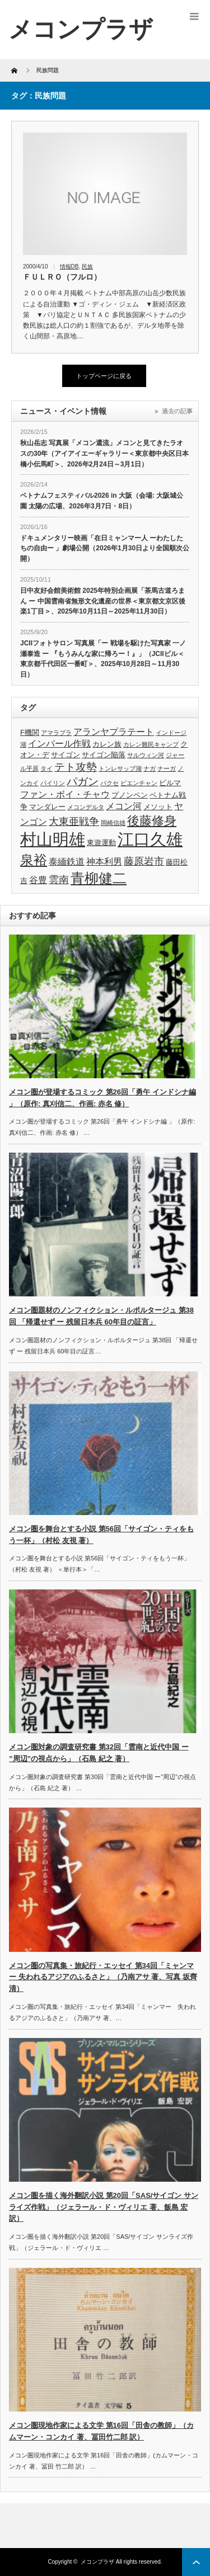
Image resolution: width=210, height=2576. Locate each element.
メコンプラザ (97, 2562)
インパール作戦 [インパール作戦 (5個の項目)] (59, 743)
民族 (87, 266)
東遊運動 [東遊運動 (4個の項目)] (101, 842)
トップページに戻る (104, 375)
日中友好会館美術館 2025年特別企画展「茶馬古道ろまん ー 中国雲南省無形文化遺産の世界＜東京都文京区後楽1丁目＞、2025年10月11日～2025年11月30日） (102, 601)
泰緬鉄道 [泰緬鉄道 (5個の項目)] (67, 861)
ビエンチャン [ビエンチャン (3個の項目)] (138, 783)
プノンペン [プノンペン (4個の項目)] (129, 795)
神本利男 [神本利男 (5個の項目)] (104, 861)
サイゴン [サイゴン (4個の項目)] (65, 755)
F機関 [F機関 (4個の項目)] (29, 732)
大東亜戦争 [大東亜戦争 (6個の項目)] (74, 821)
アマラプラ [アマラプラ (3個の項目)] (56, 732)
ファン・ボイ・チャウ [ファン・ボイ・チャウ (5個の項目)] (65, 794)
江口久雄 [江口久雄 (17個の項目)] (150, 839)
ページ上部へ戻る (196, 2562)
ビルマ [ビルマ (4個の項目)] (170, 783)
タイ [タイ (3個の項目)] (46, 768)
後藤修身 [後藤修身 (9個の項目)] (151, 821)
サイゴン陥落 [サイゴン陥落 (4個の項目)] (103, 755)
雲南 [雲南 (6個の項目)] (59, 879)
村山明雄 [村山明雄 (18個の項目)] (52, 839)
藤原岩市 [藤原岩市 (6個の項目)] (144, 861)
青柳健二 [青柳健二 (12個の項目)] (99, 878)
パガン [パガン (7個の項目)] (83, 781)
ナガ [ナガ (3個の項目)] (149, 768)
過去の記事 (177, 411)
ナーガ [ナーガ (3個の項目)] (166, 768)
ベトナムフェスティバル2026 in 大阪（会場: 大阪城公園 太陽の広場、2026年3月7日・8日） (101, 501)
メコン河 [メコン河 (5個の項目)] (124, 806)
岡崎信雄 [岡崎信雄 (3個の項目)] (113, 822)
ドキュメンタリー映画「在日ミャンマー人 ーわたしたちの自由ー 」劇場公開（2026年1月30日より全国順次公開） (104, 548)
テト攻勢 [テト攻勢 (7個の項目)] (75, 767)
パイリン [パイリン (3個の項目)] (52, 783)
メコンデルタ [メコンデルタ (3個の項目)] (85, 807)
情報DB (69, 266)
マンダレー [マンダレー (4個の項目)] (47, 807)
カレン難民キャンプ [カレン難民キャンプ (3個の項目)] (151, 744)
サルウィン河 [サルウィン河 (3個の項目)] (145, 755)
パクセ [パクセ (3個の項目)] (109, 783)
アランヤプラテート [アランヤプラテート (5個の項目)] (113, 732)
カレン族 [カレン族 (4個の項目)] (107, 744)
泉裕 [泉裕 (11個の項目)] (33, 859)
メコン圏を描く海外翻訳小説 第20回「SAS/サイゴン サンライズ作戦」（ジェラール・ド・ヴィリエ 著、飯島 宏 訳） (103, 2207)
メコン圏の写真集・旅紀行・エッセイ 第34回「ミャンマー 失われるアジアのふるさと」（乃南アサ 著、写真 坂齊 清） (103, 1977)
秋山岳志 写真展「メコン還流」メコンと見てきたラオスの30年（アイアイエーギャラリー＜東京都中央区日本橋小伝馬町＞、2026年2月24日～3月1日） (104, 453)
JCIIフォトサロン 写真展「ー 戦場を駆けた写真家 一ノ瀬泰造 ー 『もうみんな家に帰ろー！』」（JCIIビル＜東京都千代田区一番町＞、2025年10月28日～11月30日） (103, 658)
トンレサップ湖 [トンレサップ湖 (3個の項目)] (120, 768)
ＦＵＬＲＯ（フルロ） (62, 276)
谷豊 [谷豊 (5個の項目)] (38, 880)
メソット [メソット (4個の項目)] (157, 807)
